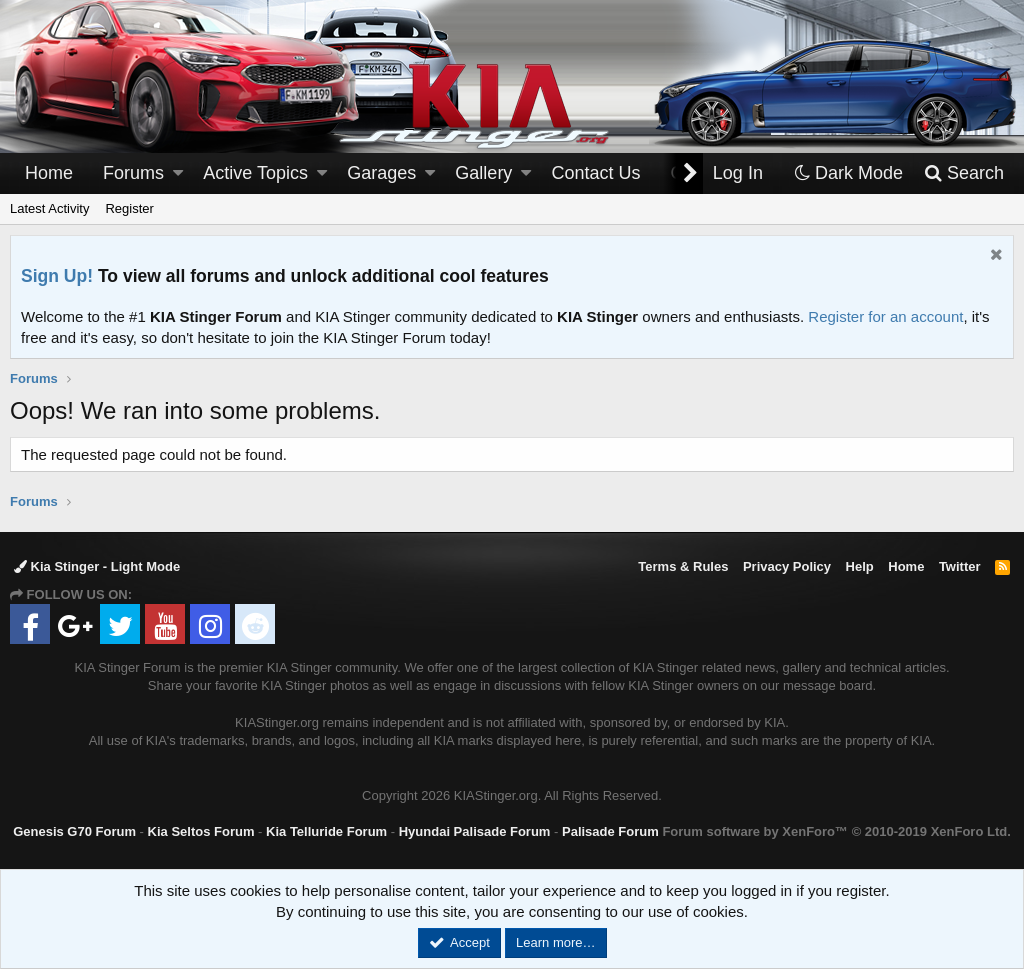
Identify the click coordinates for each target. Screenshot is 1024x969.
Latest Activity (49, 208)
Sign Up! (57, 276)
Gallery (483, 173)
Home (49, 173)
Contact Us (596, 173)
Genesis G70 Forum (74, 831)
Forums (133, 173)
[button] (178, 173)
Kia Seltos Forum (201, 831)
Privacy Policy (787, 566)
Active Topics (255, 173)
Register (129, 208)
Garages (381, 173)
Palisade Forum (610, 831)
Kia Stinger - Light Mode (97, 566)
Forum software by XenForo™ (836, 831)
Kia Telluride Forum (326, 831)
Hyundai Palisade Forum (475, 831)
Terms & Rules (683, 566)
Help (860, 566)
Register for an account (885, 316)
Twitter (960, 566)
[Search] (963, 173)
